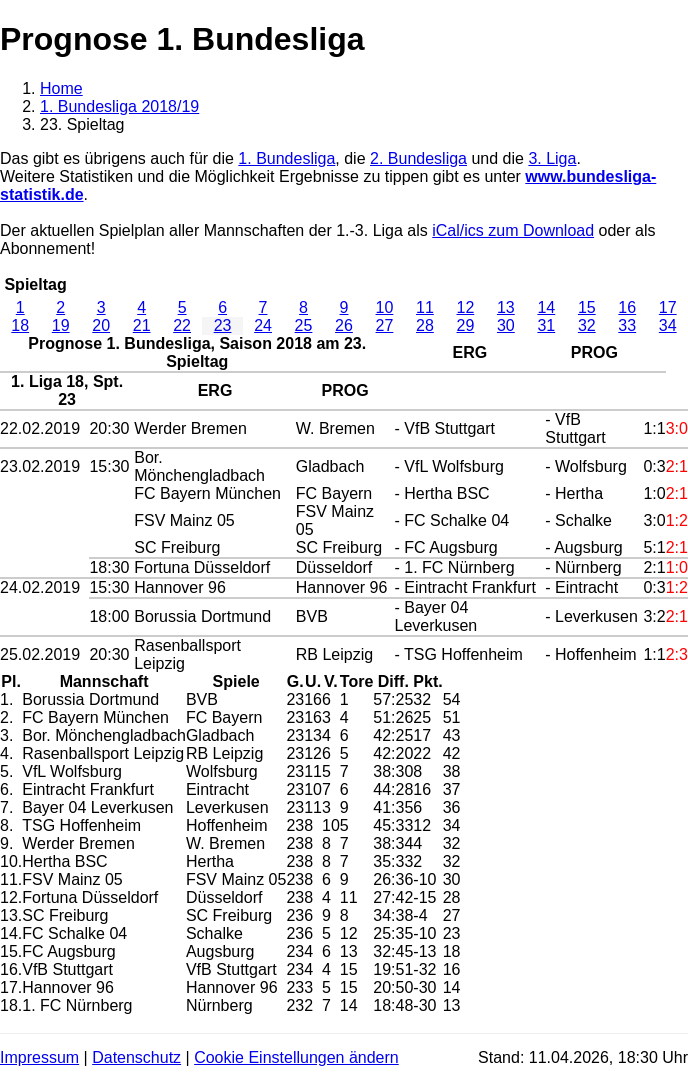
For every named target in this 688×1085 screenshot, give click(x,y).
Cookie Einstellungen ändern (296, 1057)
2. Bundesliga (418, 158)
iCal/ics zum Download (513, 230)
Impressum (39, 1057)
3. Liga (552, 158)
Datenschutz (136, 1057)
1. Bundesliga (286, 158)
